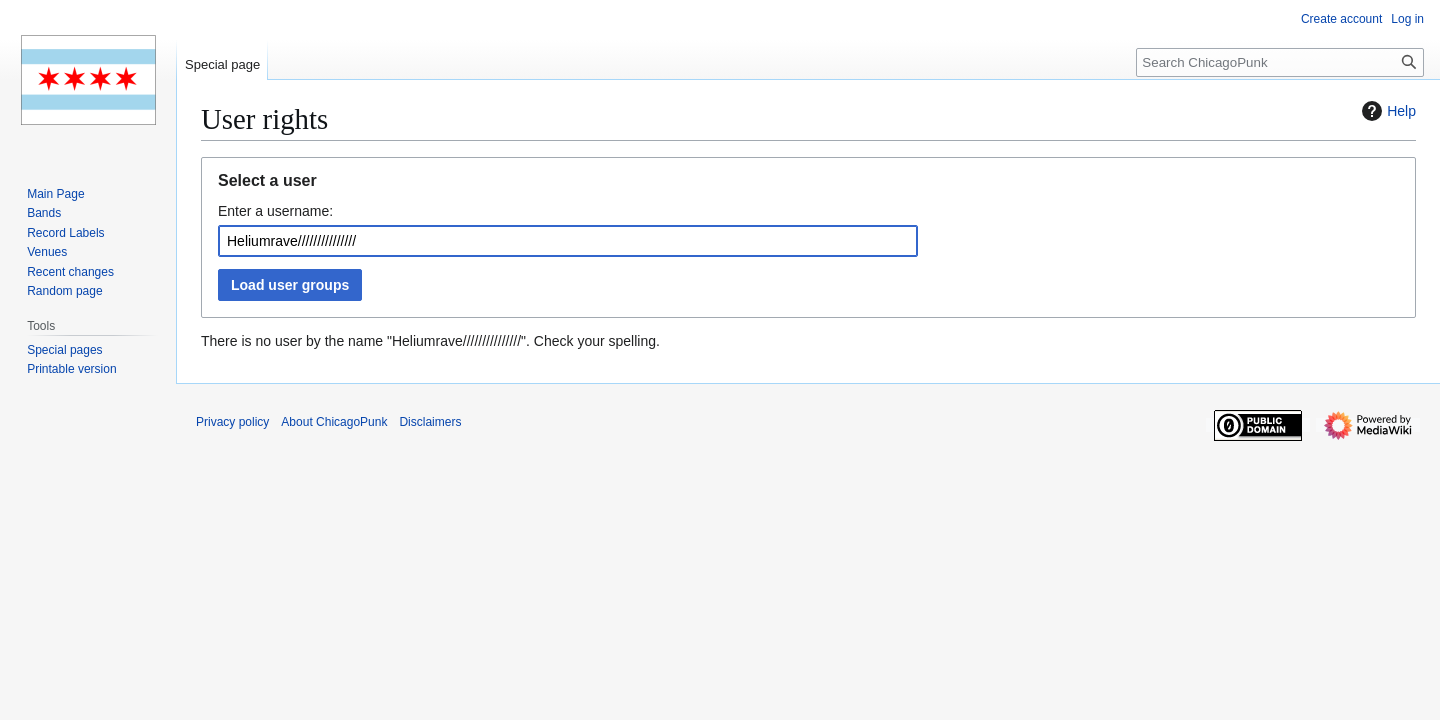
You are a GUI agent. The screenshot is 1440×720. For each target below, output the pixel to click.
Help (1386, 111)
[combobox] (568, 241)
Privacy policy (232, 422)
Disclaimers (430, 422)
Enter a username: (275, 211)
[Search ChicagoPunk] (1280, 62)
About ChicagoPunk (334, 422)
